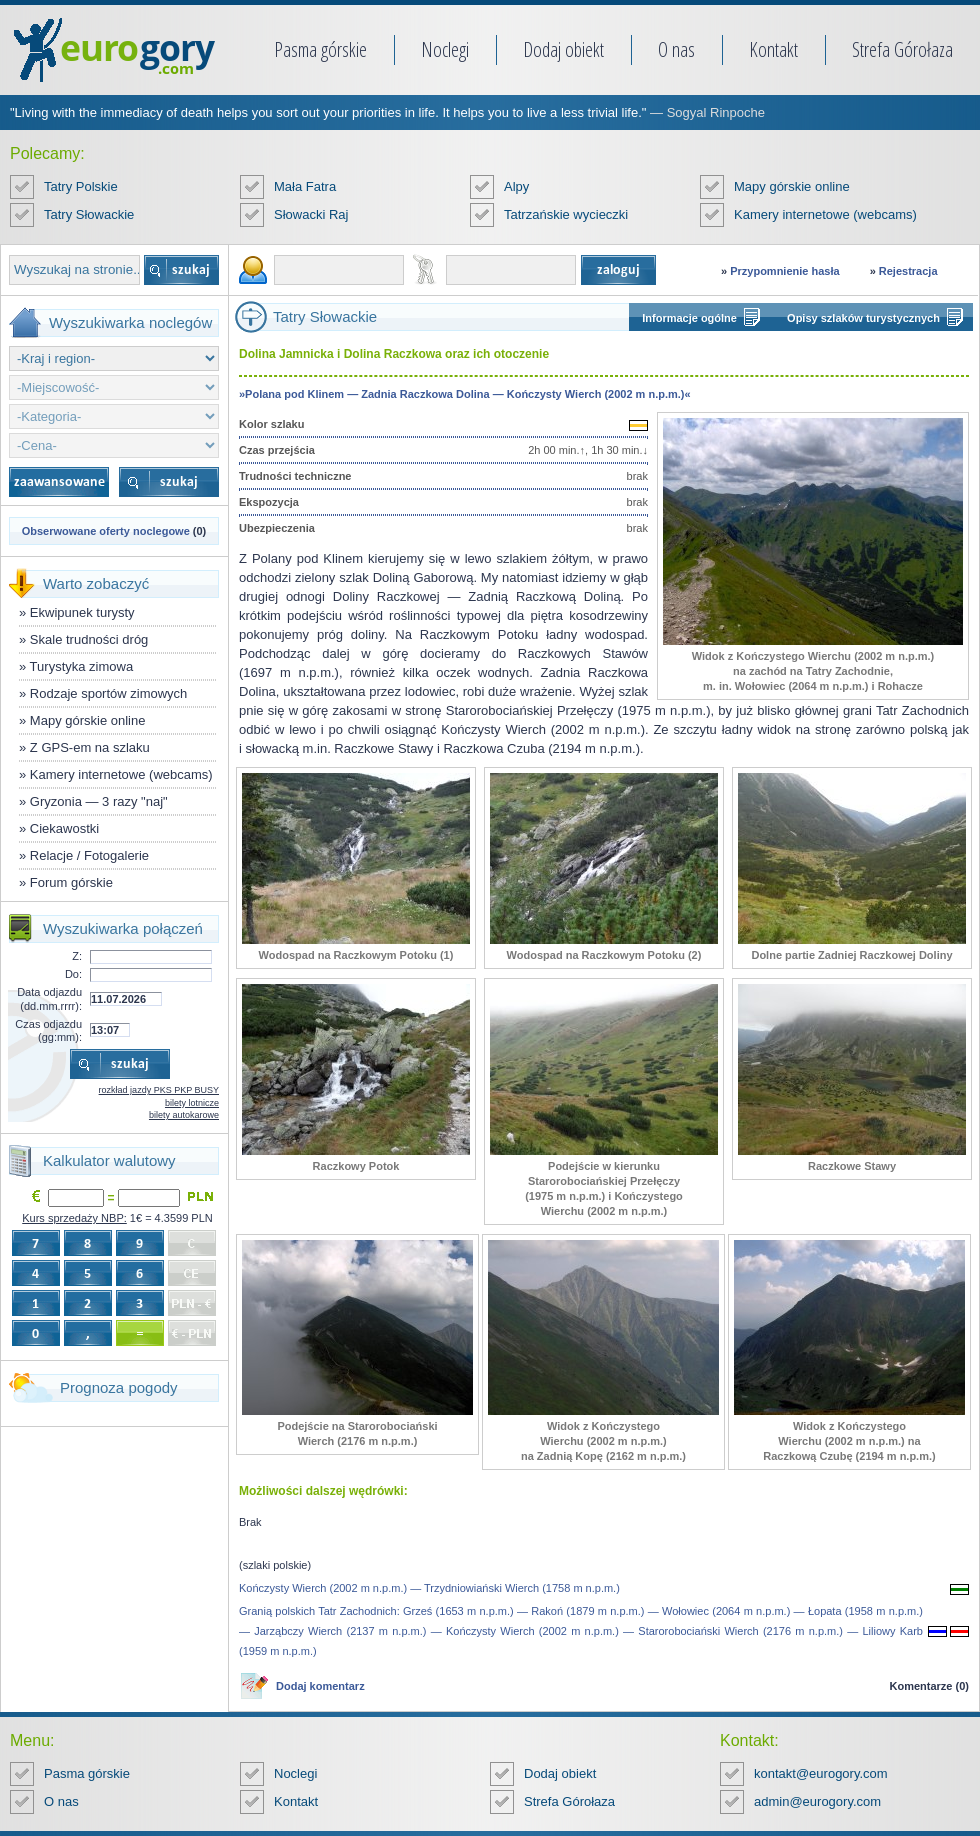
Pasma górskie (320, 49)
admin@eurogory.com (817, 1801)
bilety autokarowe (184, 1115)
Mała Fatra (305, 186)
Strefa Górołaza (902, 49)
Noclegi (445, 49)
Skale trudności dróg (89, 639)
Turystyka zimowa (82, 666)
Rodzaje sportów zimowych (109, 693)
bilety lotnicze (192, 1103)
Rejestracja (908, 271)
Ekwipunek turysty (82, 612)
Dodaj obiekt (563, 49)
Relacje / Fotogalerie (89, 855)
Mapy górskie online (792, 186)
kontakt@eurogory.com (821, 1773)
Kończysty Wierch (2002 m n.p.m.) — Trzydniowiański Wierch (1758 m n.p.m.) (429, 1588)
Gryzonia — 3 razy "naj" (99, 801)
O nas (676, 49)
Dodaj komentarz (320, 1686)
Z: (77, 956)
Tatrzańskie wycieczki (566, 214)
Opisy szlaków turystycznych (863, 318)
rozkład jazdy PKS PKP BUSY (159, 1090)
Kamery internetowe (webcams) (825, 214)
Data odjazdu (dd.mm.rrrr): (49, 998)
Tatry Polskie (81, 186)
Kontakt (773, 49)
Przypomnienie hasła (784, 271)
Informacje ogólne (689, 318)
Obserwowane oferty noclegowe (106, 531)
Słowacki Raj (311, 214)
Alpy (516, 186)
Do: (73, 974)
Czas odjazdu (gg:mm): (48, 1030)
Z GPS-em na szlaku (90, 747)
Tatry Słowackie (89, 214)
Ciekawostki (64, 828)
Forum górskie (71, 882)
